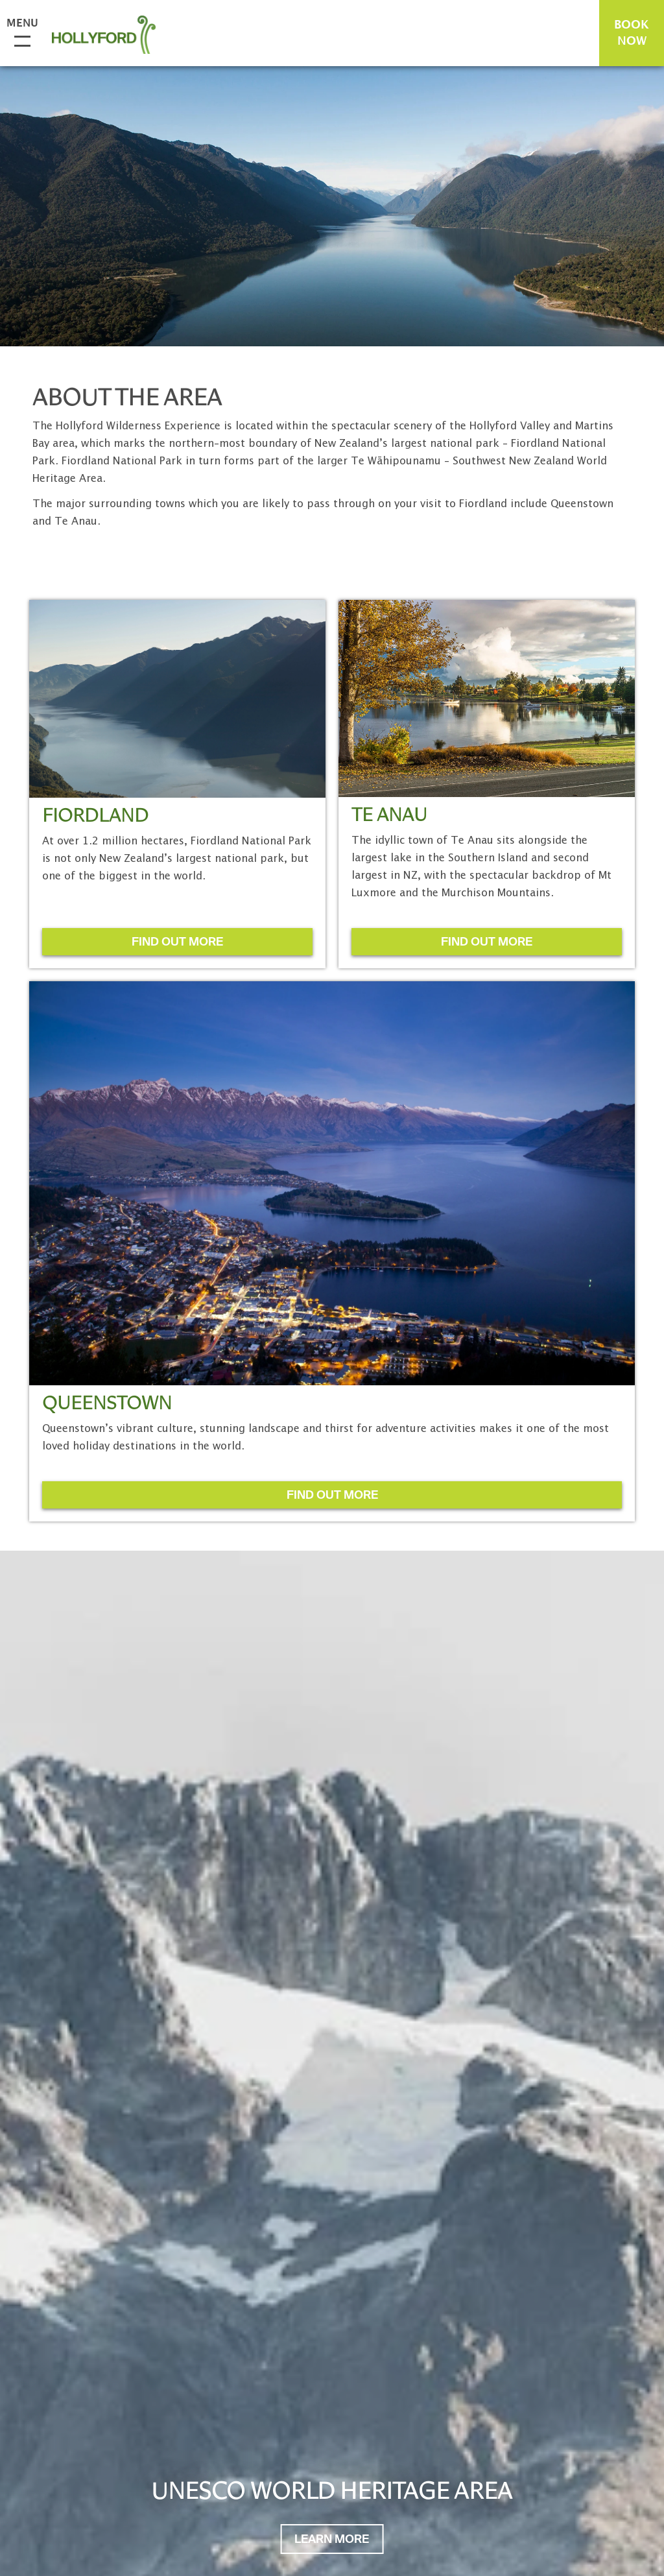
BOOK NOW (631, 33)
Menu (19, 24)
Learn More (331, 2540)
